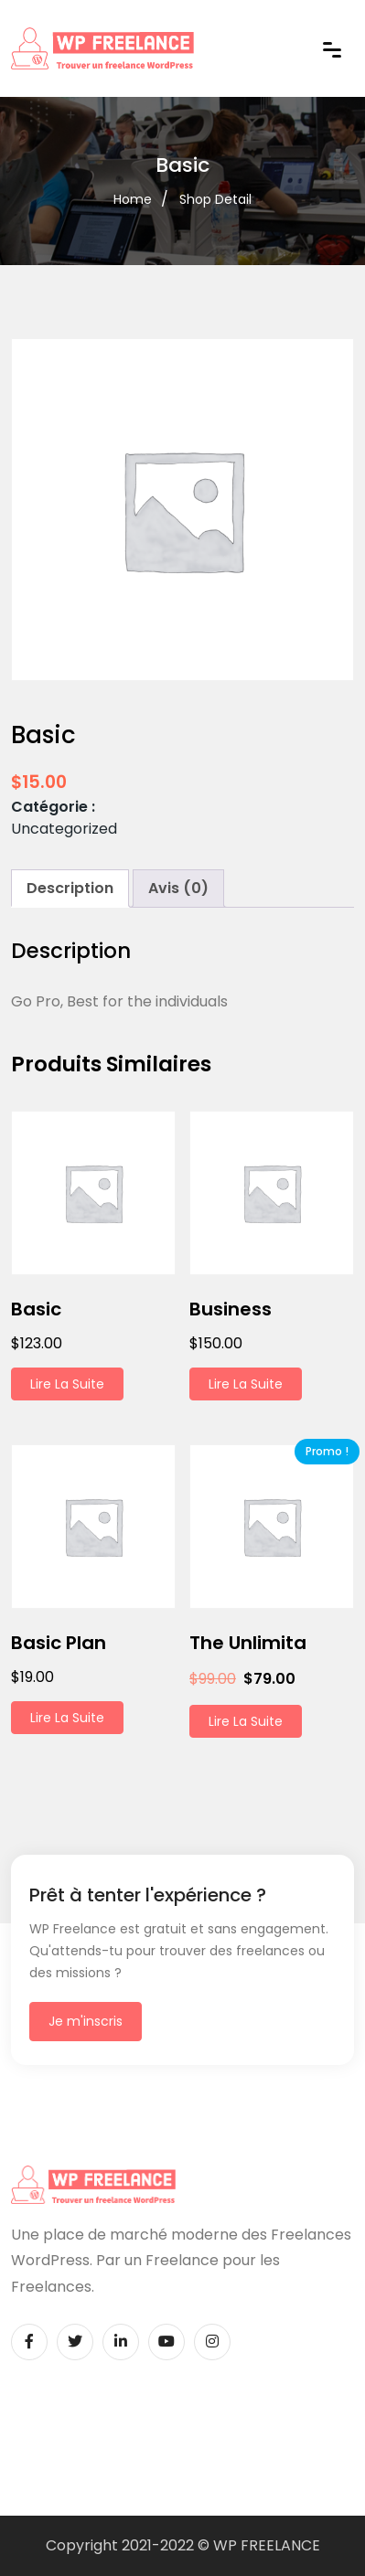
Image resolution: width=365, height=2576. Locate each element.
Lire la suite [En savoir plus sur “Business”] (246, 1384)
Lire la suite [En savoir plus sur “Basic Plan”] (67, 1717)
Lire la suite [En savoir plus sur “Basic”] (67, 1384)
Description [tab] (70, 888)
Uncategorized (64, 828)
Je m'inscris (85, 2021)
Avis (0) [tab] (178, 888)
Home (132, 199)
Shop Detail (215, 199)
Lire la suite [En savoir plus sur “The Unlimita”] (246, 1721)
